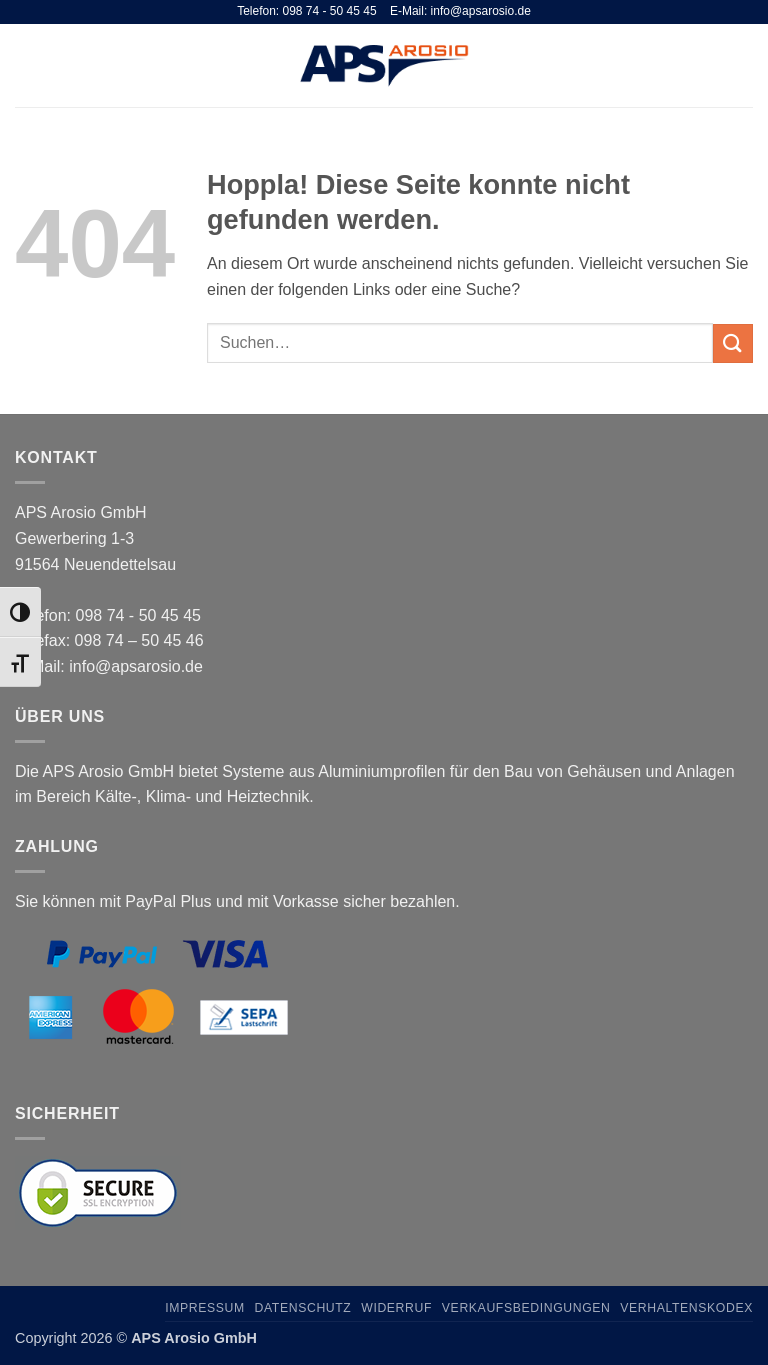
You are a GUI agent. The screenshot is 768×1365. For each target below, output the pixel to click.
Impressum (205, 1308)
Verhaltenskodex (686, 1308)
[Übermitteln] (733, 343)
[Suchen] (711, 65)
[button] (27, 65)
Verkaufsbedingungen (526, 1308)
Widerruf (396, 1308)
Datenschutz (303, 1308)
